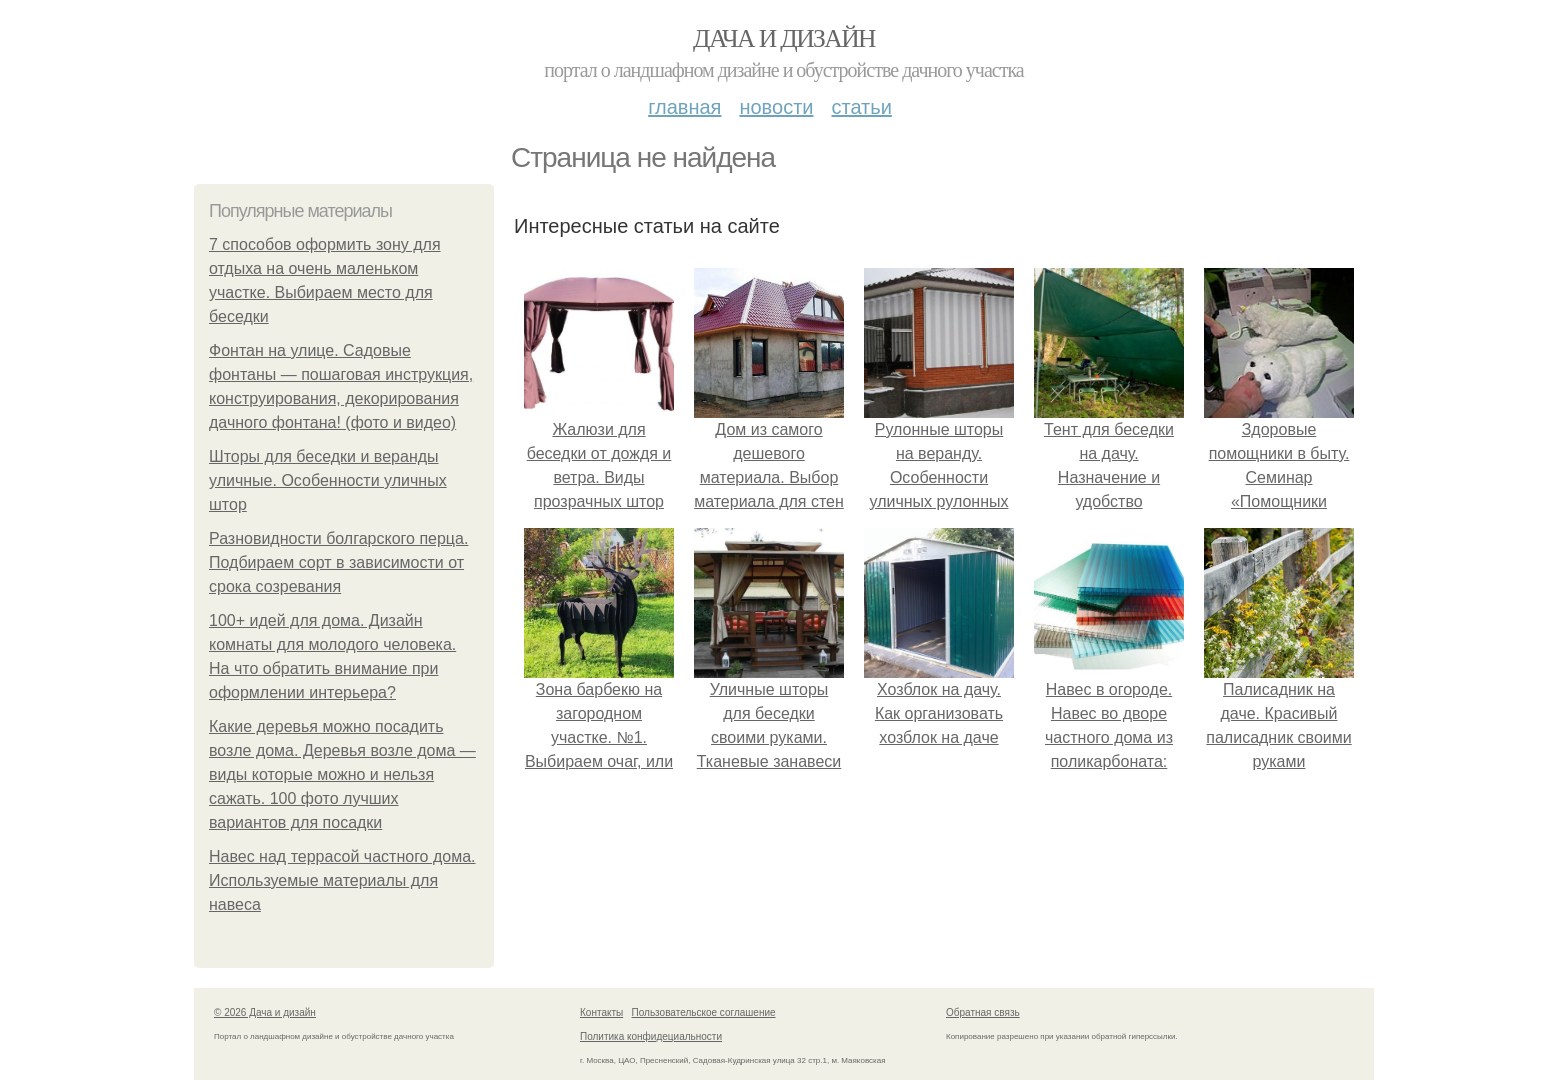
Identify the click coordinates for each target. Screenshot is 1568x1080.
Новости (776, 107)
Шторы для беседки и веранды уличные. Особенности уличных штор (328, 480)
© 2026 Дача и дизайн (265, 1012)
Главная (684, 107)
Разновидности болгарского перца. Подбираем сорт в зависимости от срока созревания (338, 562)
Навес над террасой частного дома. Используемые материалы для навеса (342, 880)
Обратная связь (983, 1012)
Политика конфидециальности (651, 1036)
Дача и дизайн (784, 38)
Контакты (601, 1012)
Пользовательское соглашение (704, 1012)
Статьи (861, 107)
